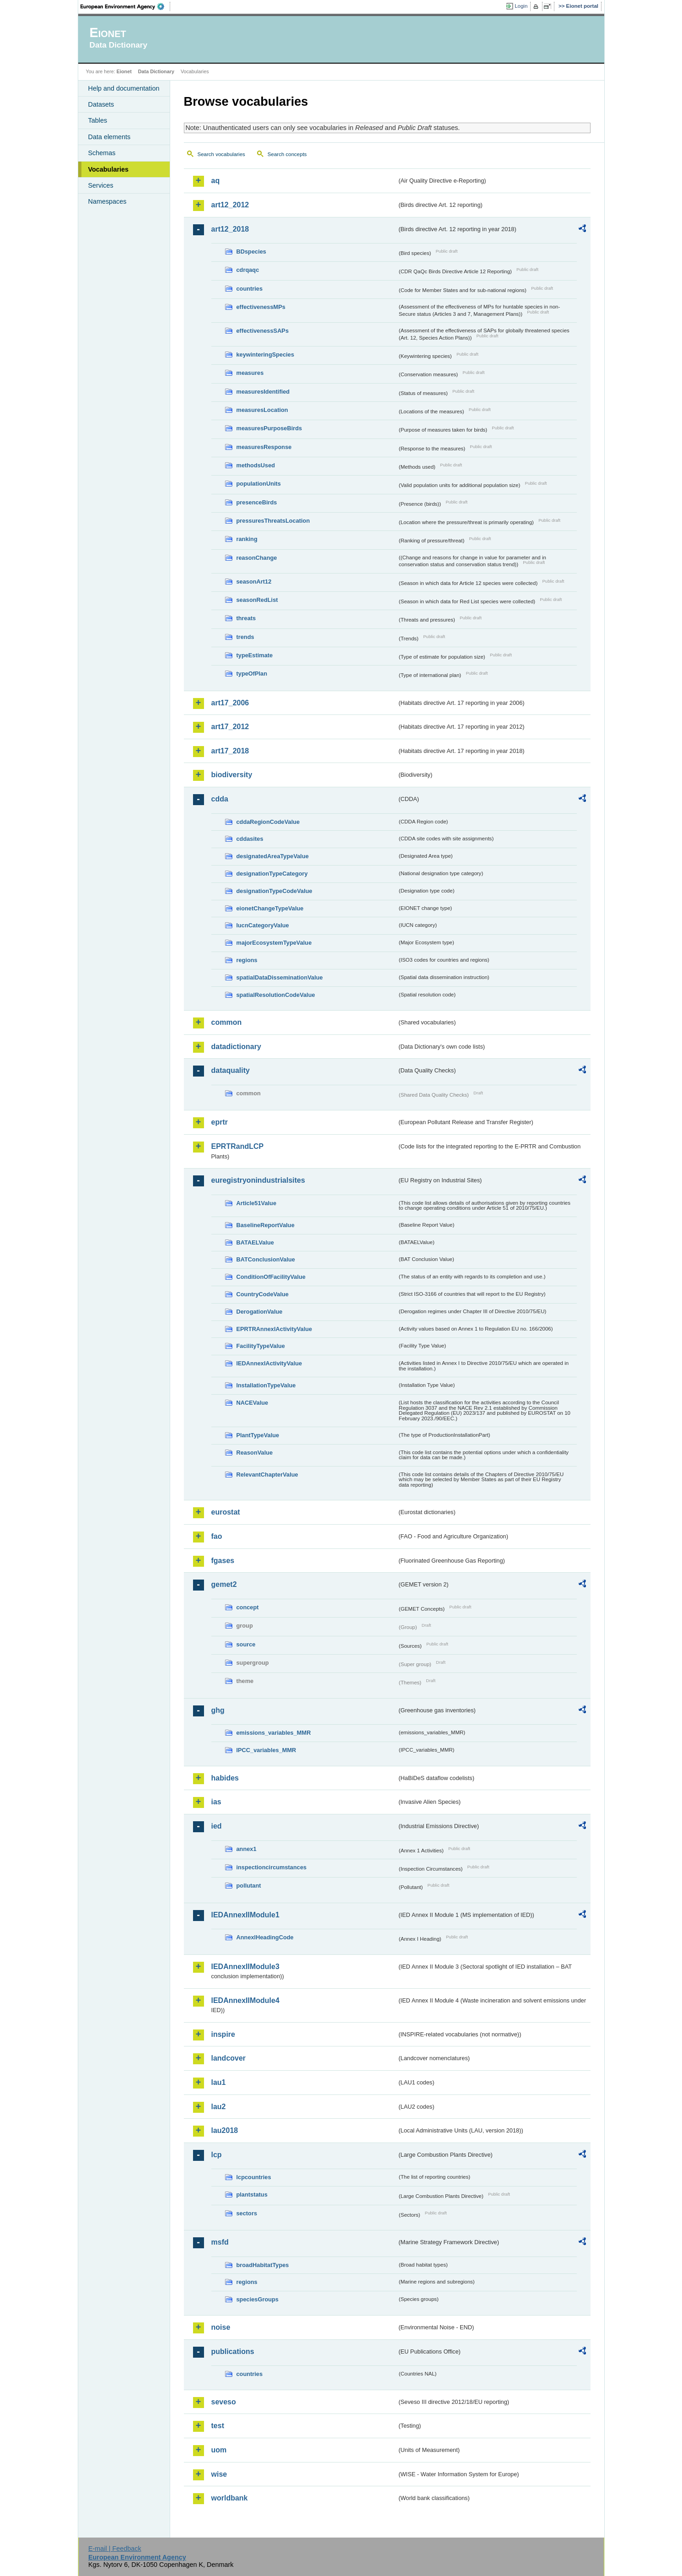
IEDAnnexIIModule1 (245, 1915)
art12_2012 (230, 205)
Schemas (102, 153)
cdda (219, 799)
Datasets (101, 104)
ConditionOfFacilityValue (271, 1276)
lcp (216, 2155)
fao (216, 1536)
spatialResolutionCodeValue (275, 994)
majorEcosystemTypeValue (274, 942)
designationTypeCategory (272, 873)
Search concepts (287, 154)
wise (219, 2474)
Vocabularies (108, 169)
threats (246, 618)
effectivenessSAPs (262, 330)
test (217, 2426)
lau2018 (224, 2130)
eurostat (225, 1512)
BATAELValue (255, 1242)
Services (100, 185)
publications (232, 2351)
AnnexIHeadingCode (265, 1937)
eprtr (219, 1122)
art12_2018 (230, 229)
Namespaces (107, 201)
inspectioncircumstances (271, 1867)
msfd (220, 2242)
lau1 (218, 2082)
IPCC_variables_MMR (266, 1750)
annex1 (246, 1848)
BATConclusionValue (265, 1259)
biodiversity (231, 775)
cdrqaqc (247, 269)
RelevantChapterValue (267, 1474)
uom (219, 2450)
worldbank (229, 2498)
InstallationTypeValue (266, 1385)
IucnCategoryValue (262, 925)
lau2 (218, 2107)
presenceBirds (256, 502)
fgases (223, 1560)
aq (215, 180)
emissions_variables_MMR (273, 1732)
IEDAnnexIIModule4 (245, 2000)
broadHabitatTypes (262, 2265)
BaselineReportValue (265, 1225)
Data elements (109, 137)
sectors (247, 2213)
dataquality (230, 1070)
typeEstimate (254, 655)
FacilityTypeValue (260, 1345)
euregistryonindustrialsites (258, 1180)
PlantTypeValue (257, 1435)
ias (216, 1802)
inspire (223, 2034)
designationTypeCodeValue (274, 891)
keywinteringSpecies (265, 354)
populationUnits (258, 483)
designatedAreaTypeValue (272, 856)
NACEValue (252, 1402)
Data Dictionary (156, 71)
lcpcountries (253, 2177)
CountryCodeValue (262, 1294)
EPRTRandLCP (237, 1146)
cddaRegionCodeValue (268, 821)
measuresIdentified (263, 391)
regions (247, 960)
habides (225, 1778)
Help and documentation (124, 88)
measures (250, 372)
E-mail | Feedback (114, 2548)
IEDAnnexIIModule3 (245, 1966)
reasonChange (256, 557)
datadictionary (236, 1046)
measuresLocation (262, 409)
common (226, 1022)
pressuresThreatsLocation (273, 520)
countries (249, 288)
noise (221, 2327)
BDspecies (251, 251)
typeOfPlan (252, 673)
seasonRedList (257, 599)
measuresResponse (264, 447)
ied (216, 1826)
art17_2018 (230, 751)
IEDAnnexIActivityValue (269, 1363)
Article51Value (256, 1203)
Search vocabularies (221, 154)
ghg (218, 1710)
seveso (223, 2402)
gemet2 (224, 1584)
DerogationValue (259, 1311)
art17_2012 (230, 727)
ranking (247, 539)
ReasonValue (254, 1452)
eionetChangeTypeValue (270, 908)
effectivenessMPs (260, 306)
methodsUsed (255, 465)
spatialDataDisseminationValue (279, 977)
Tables (97, 120)
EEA (125, 6)
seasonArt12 (254, 581)
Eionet (124, 71)
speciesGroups (257, 2299)
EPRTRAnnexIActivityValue (274, 1329)
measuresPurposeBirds (269, 428)
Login (521, 6)
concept (247, 1607)
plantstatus (252, 2194)
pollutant (248, 1885)
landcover (228, 2058)
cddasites (249, 838)
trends (245, 636)
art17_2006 (230, 703)
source (246, 1644)
